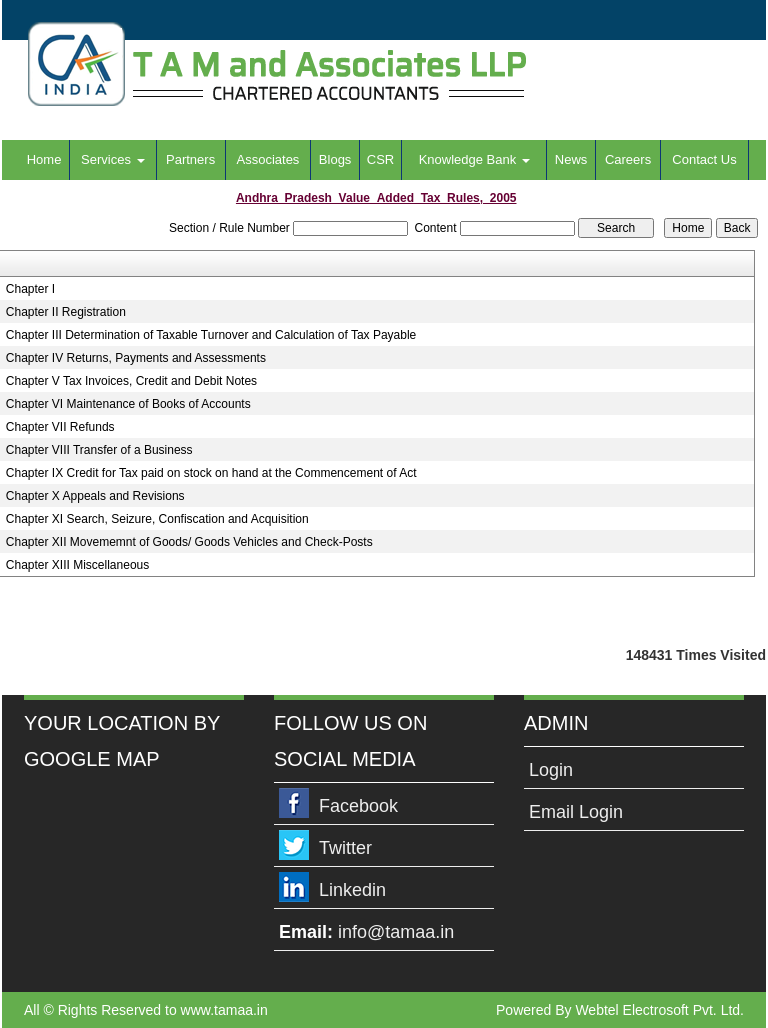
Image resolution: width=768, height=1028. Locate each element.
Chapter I (30, 289)
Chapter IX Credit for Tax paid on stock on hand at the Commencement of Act (211, 473)
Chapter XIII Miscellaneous (77, 565)
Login (551, 770)
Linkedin (352, 890)
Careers (628, 159)
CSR (380, 159)
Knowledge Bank (474, 159)
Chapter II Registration (66, 312)
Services (112, 159)
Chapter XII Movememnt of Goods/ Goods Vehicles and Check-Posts (189, 542)
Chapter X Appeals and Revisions (95, 496)
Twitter (345, 848)
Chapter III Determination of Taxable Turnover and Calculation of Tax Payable (211, 335)
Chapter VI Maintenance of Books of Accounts (128, 404)
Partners (190, 159)
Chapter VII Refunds (60, 427)
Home (44, 159)
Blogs (335, 159)
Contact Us (704, 159)
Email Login (576, 812)
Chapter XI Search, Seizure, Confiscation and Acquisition (157, 519)
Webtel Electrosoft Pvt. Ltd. (659, 1010)
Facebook (358, 806)
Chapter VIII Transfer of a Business (99, 450)
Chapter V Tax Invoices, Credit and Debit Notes (131, 381)
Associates (268, 159)
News (571, 159)
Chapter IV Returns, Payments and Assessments (136, 358)
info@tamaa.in (396, 932)
